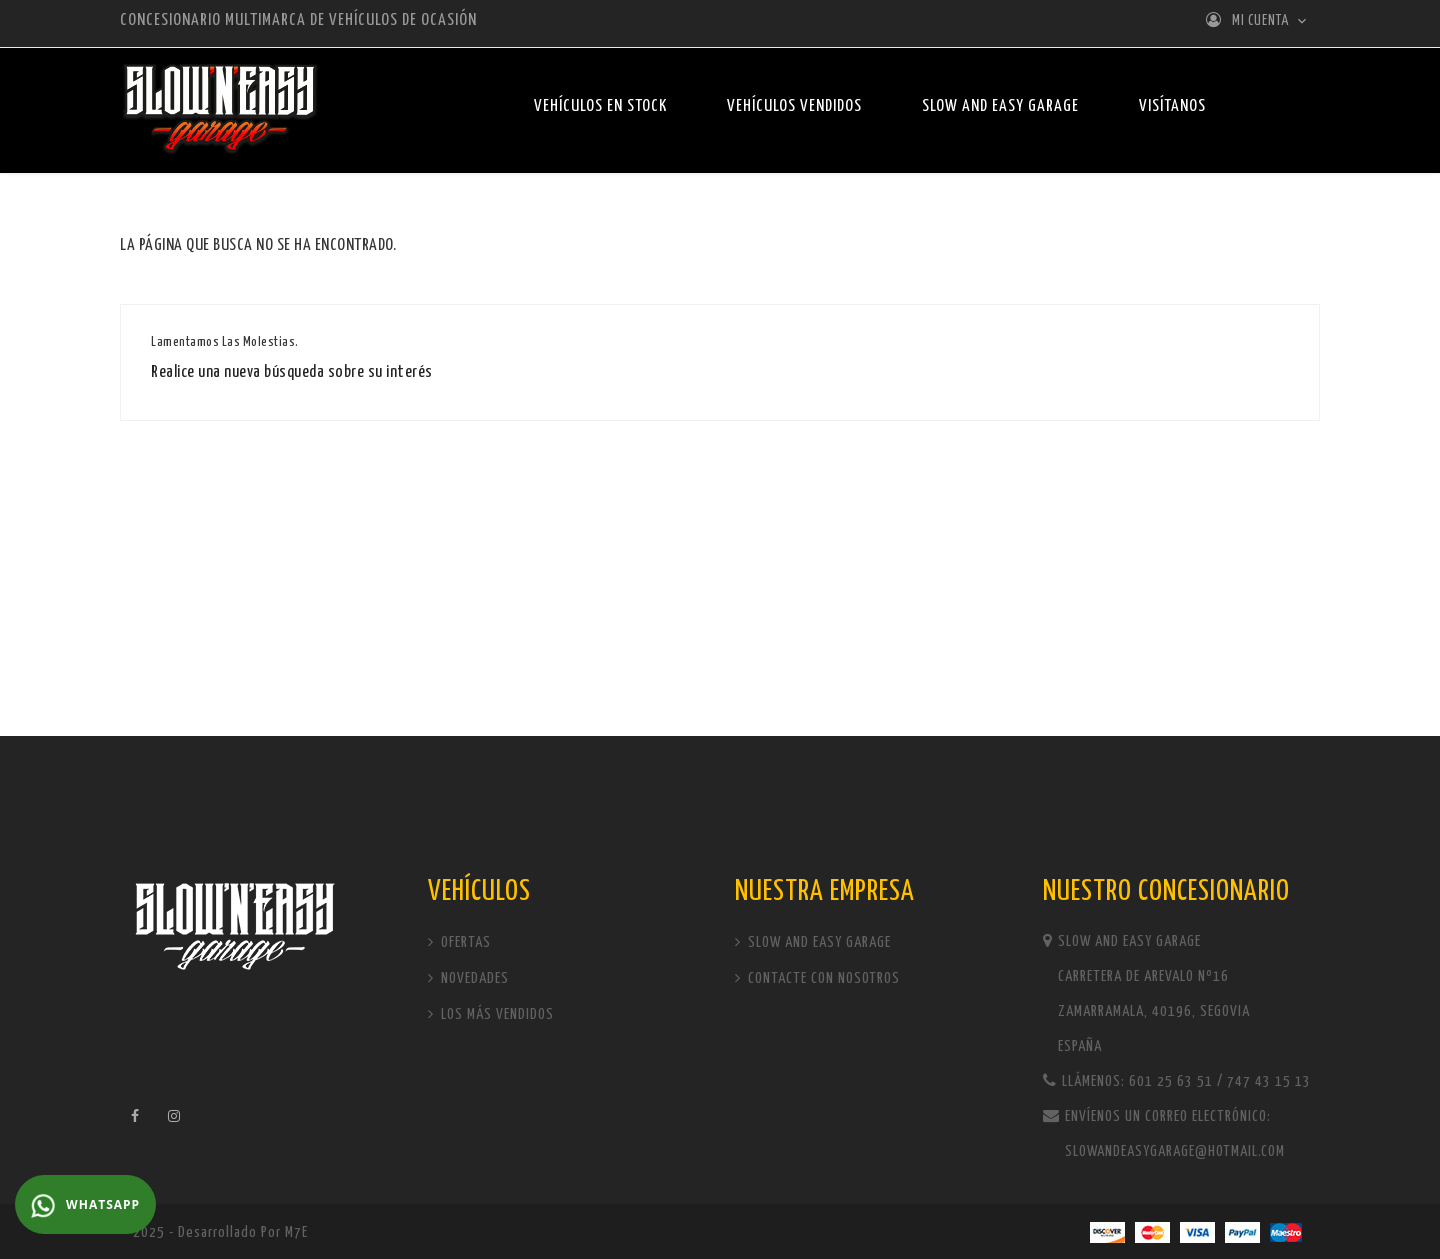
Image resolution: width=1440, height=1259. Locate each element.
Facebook (135, 1116)
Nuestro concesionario (1166, 892)
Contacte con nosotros (822, 978)
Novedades (473, 978)
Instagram (174, 1116)
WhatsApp (85, 1206)
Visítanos (1172, 106)
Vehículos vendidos (794, 106)
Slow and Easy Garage (1000, 106)
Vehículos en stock (600, 106)
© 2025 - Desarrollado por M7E (214, 1232)
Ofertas (464, 942)
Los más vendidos (495, 1014)
